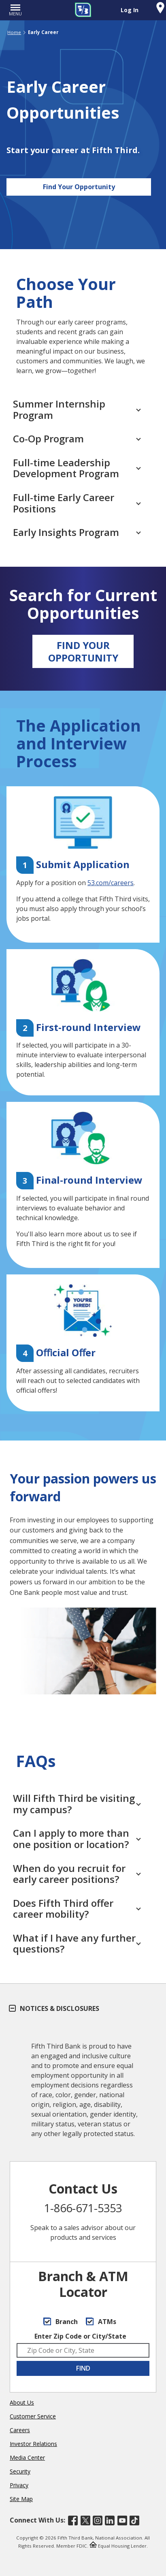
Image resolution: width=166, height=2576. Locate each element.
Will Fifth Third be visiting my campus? (77, 1803)
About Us (22, 2402)
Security (20, 2471)
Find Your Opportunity (79, 186)
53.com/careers (110, 882)
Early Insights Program (77, 532)
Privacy (19, 2485)
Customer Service (33, 2416)
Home (14, 32)
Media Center (27, 2457)
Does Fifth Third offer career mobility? (77, 1908)
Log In (129, 10)
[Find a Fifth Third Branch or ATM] (160, 9)
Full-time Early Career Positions (77, 503)
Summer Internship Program (77, 409)
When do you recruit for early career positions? (77, 1873)
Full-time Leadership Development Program (77, 468)
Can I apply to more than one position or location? (77, 1838)
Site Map (21, 2499)
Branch (60, 2321)
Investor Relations (33, 2444)
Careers (20, 2430)
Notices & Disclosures (54, 2008)
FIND (83, 2368)
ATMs (101, 2321)
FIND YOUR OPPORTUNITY (83, 651)
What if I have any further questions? (77, 1943)
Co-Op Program (77, 438)
